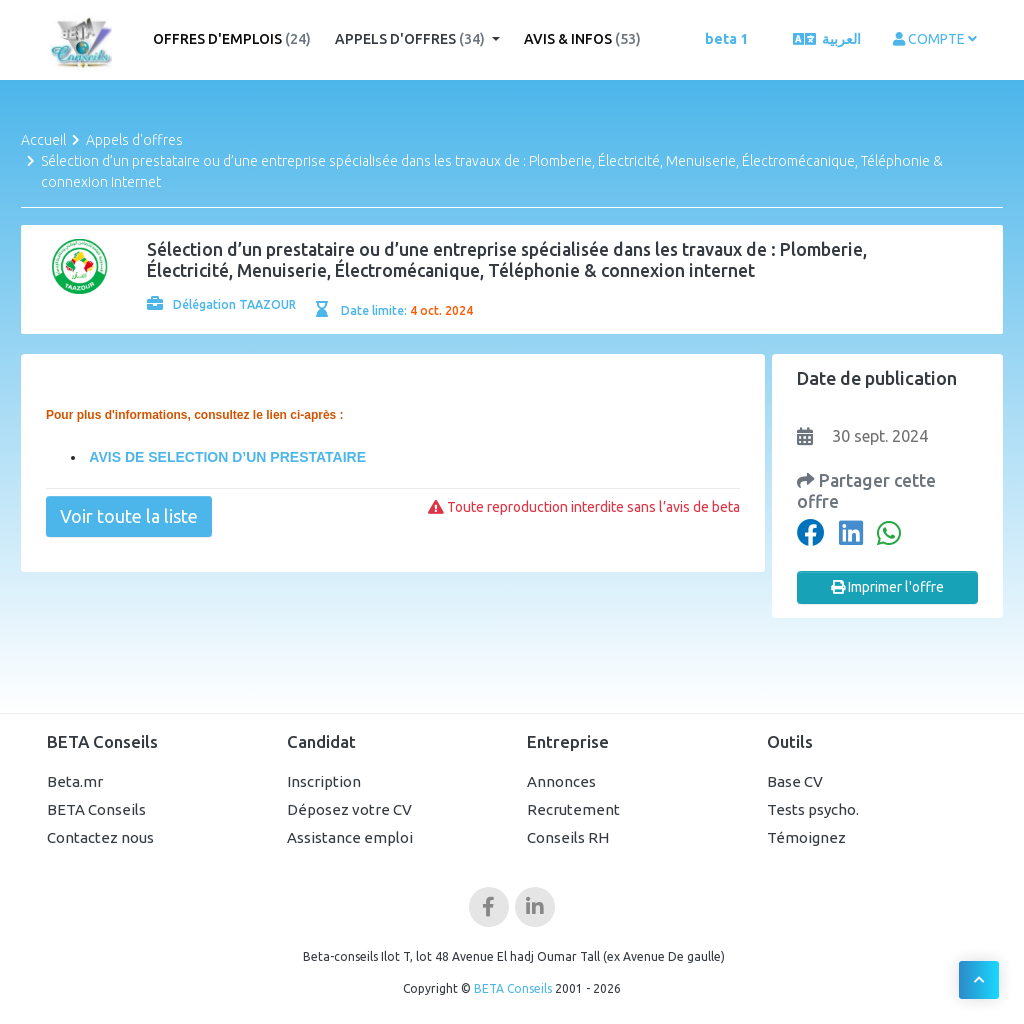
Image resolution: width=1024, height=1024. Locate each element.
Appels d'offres (411, 39)
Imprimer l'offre (887, 587)
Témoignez (806, 837)
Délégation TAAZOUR (221, 304)
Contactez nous (100, 837)
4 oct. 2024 (441, 310)
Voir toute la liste (129, 516)
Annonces (561, 781)
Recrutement (573, 809)
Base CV (795, 781)
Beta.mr (75, 781)
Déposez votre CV (349, 809)
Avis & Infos (582, 39)
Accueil (43, 140)
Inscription (324, 781)
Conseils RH (568, 837)
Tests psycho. (813, 809)
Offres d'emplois (232, 39)
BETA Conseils (96, 809)
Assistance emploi (350, 837)
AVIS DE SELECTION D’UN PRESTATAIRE (226, 457)
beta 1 (726, 39)
